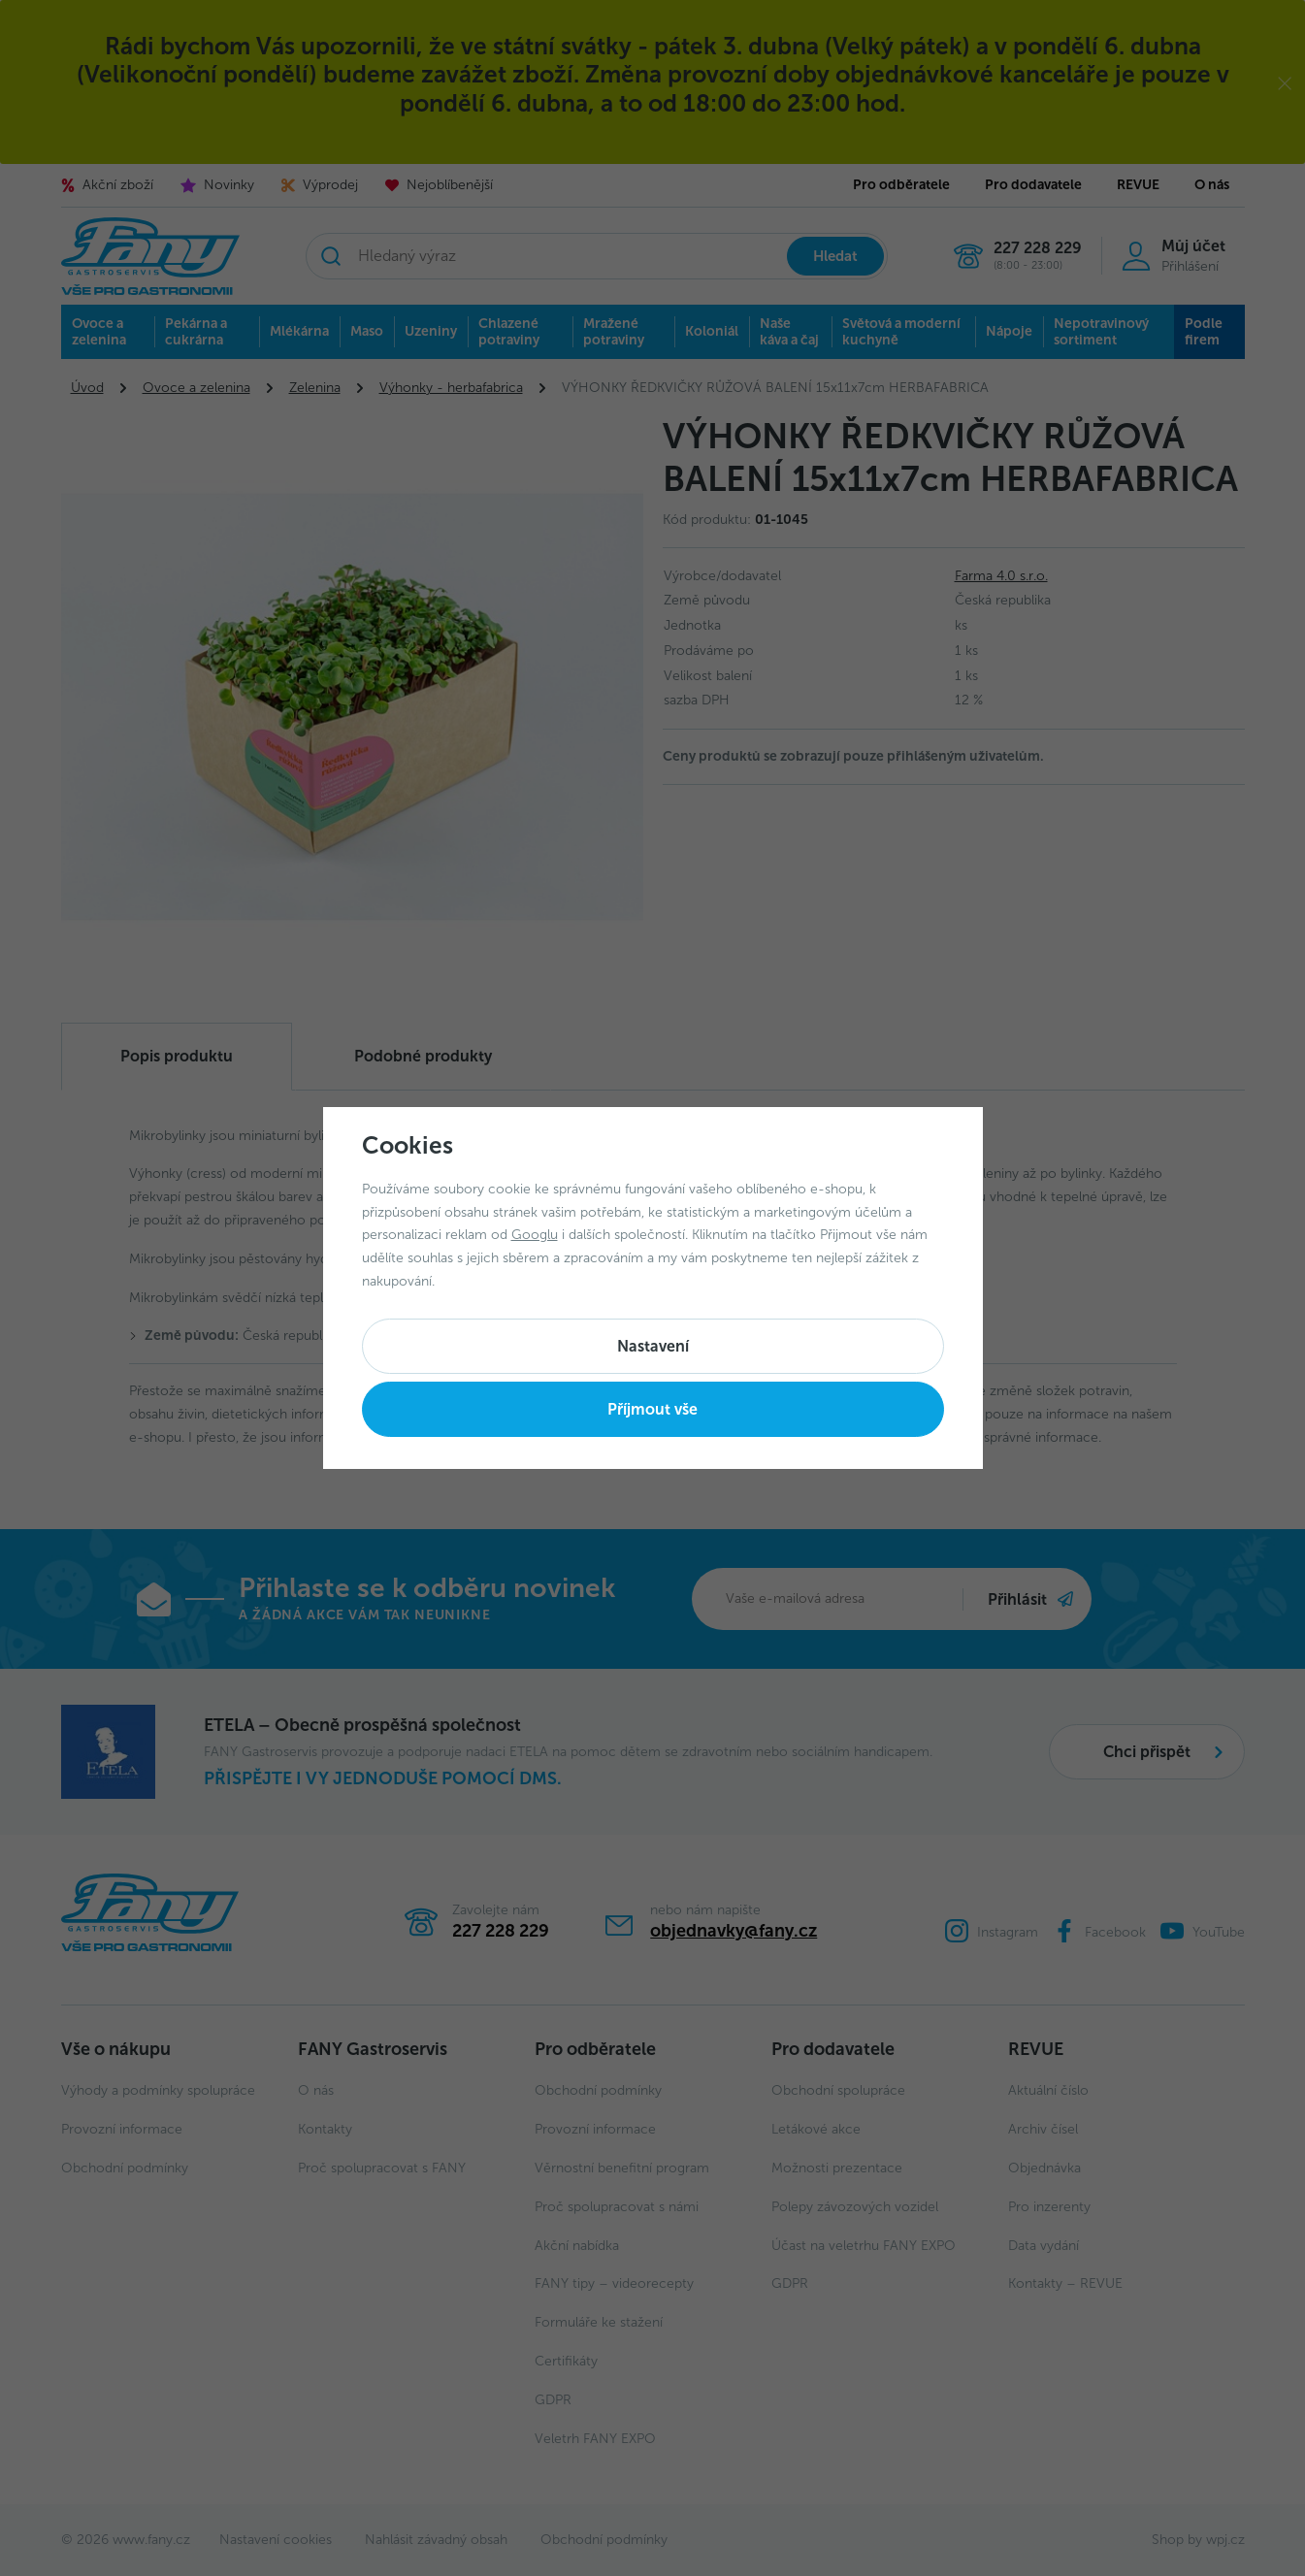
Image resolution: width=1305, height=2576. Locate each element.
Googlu (534, 1234)
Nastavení (653, 1346)
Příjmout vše (652, 1409)
